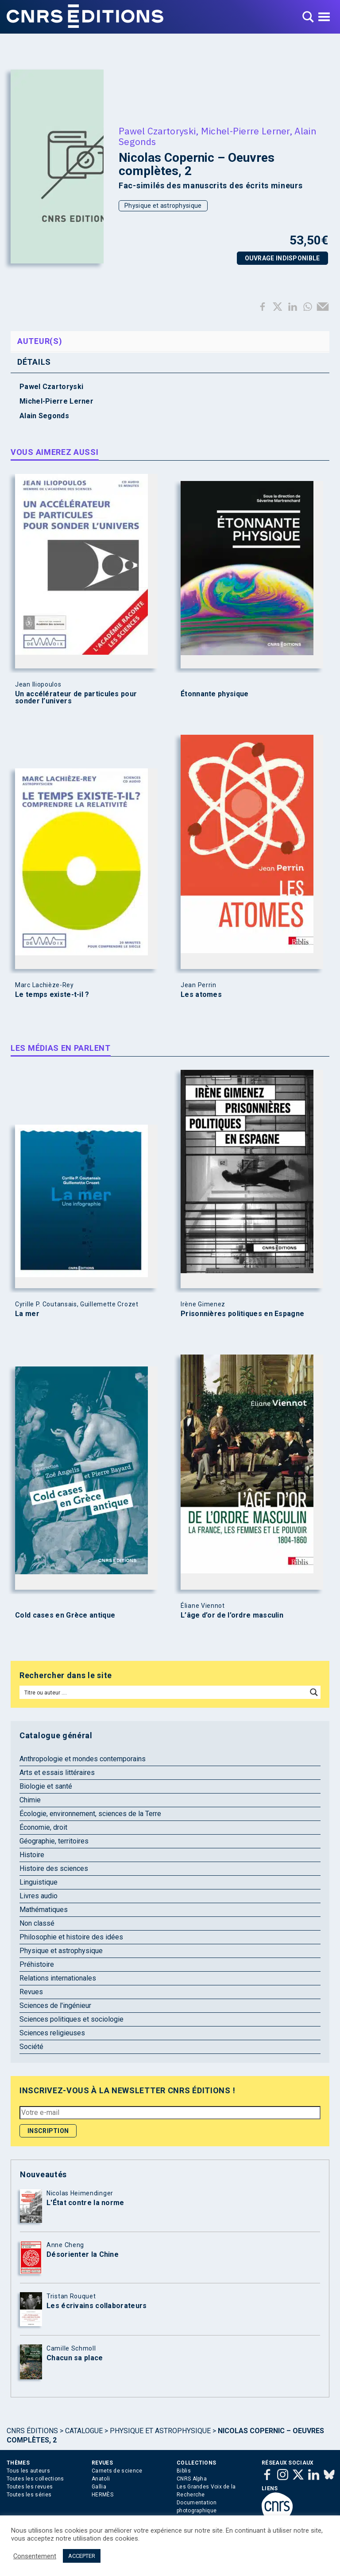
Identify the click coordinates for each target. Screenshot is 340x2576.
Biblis (184, 2471)
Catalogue (84, 2431)
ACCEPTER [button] (81, 2556)
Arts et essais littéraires (57, 1772)
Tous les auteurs (28, 2471)
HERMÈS (102, 2495)
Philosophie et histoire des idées (71, 1937)
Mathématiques (43, 1909)
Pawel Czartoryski (157, 131)
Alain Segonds (44, 416)
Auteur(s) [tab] (39, 341)
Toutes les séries (29, 2495)
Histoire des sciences (53, 1868)
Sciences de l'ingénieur (55, 2005)
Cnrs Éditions (32, 2431)
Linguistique (38, 1882)
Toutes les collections (35, 2479)
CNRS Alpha (192, 2479)
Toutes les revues (30, 2487)
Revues (31, 1992)
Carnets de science (117, 2471)
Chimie (30, 1800)
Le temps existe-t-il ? (52, 994)
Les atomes (201, 994)
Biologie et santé (45, 1786)
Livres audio (38, 1896)
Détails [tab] (34, 361)
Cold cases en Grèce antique (65, 1615)
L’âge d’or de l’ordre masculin (232, 1615)
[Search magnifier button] (314, 1692)
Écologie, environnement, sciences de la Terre (90, 1813)
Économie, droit (43, 1827)
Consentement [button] (34, 2556)
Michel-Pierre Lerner (245, 131)
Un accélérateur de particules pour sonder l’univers (76, 698)
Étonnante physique (214, 694)
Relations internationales (57, 1978)
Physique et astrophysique (163, 205)
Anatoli (101, 2479)
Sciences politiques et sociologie (71, 2019)
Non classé (36, 1923)
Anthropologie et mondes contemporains (82, 1759)
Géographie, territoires (54, 1841)
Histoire (31, 1855)
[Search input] (163, 1692)
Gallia (99, 2487)
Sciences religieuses (52, 2033)
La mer (27, 1313)
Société (31, 2046)
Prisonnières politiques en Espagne (242, 1313)
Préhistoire (36, 1964)
